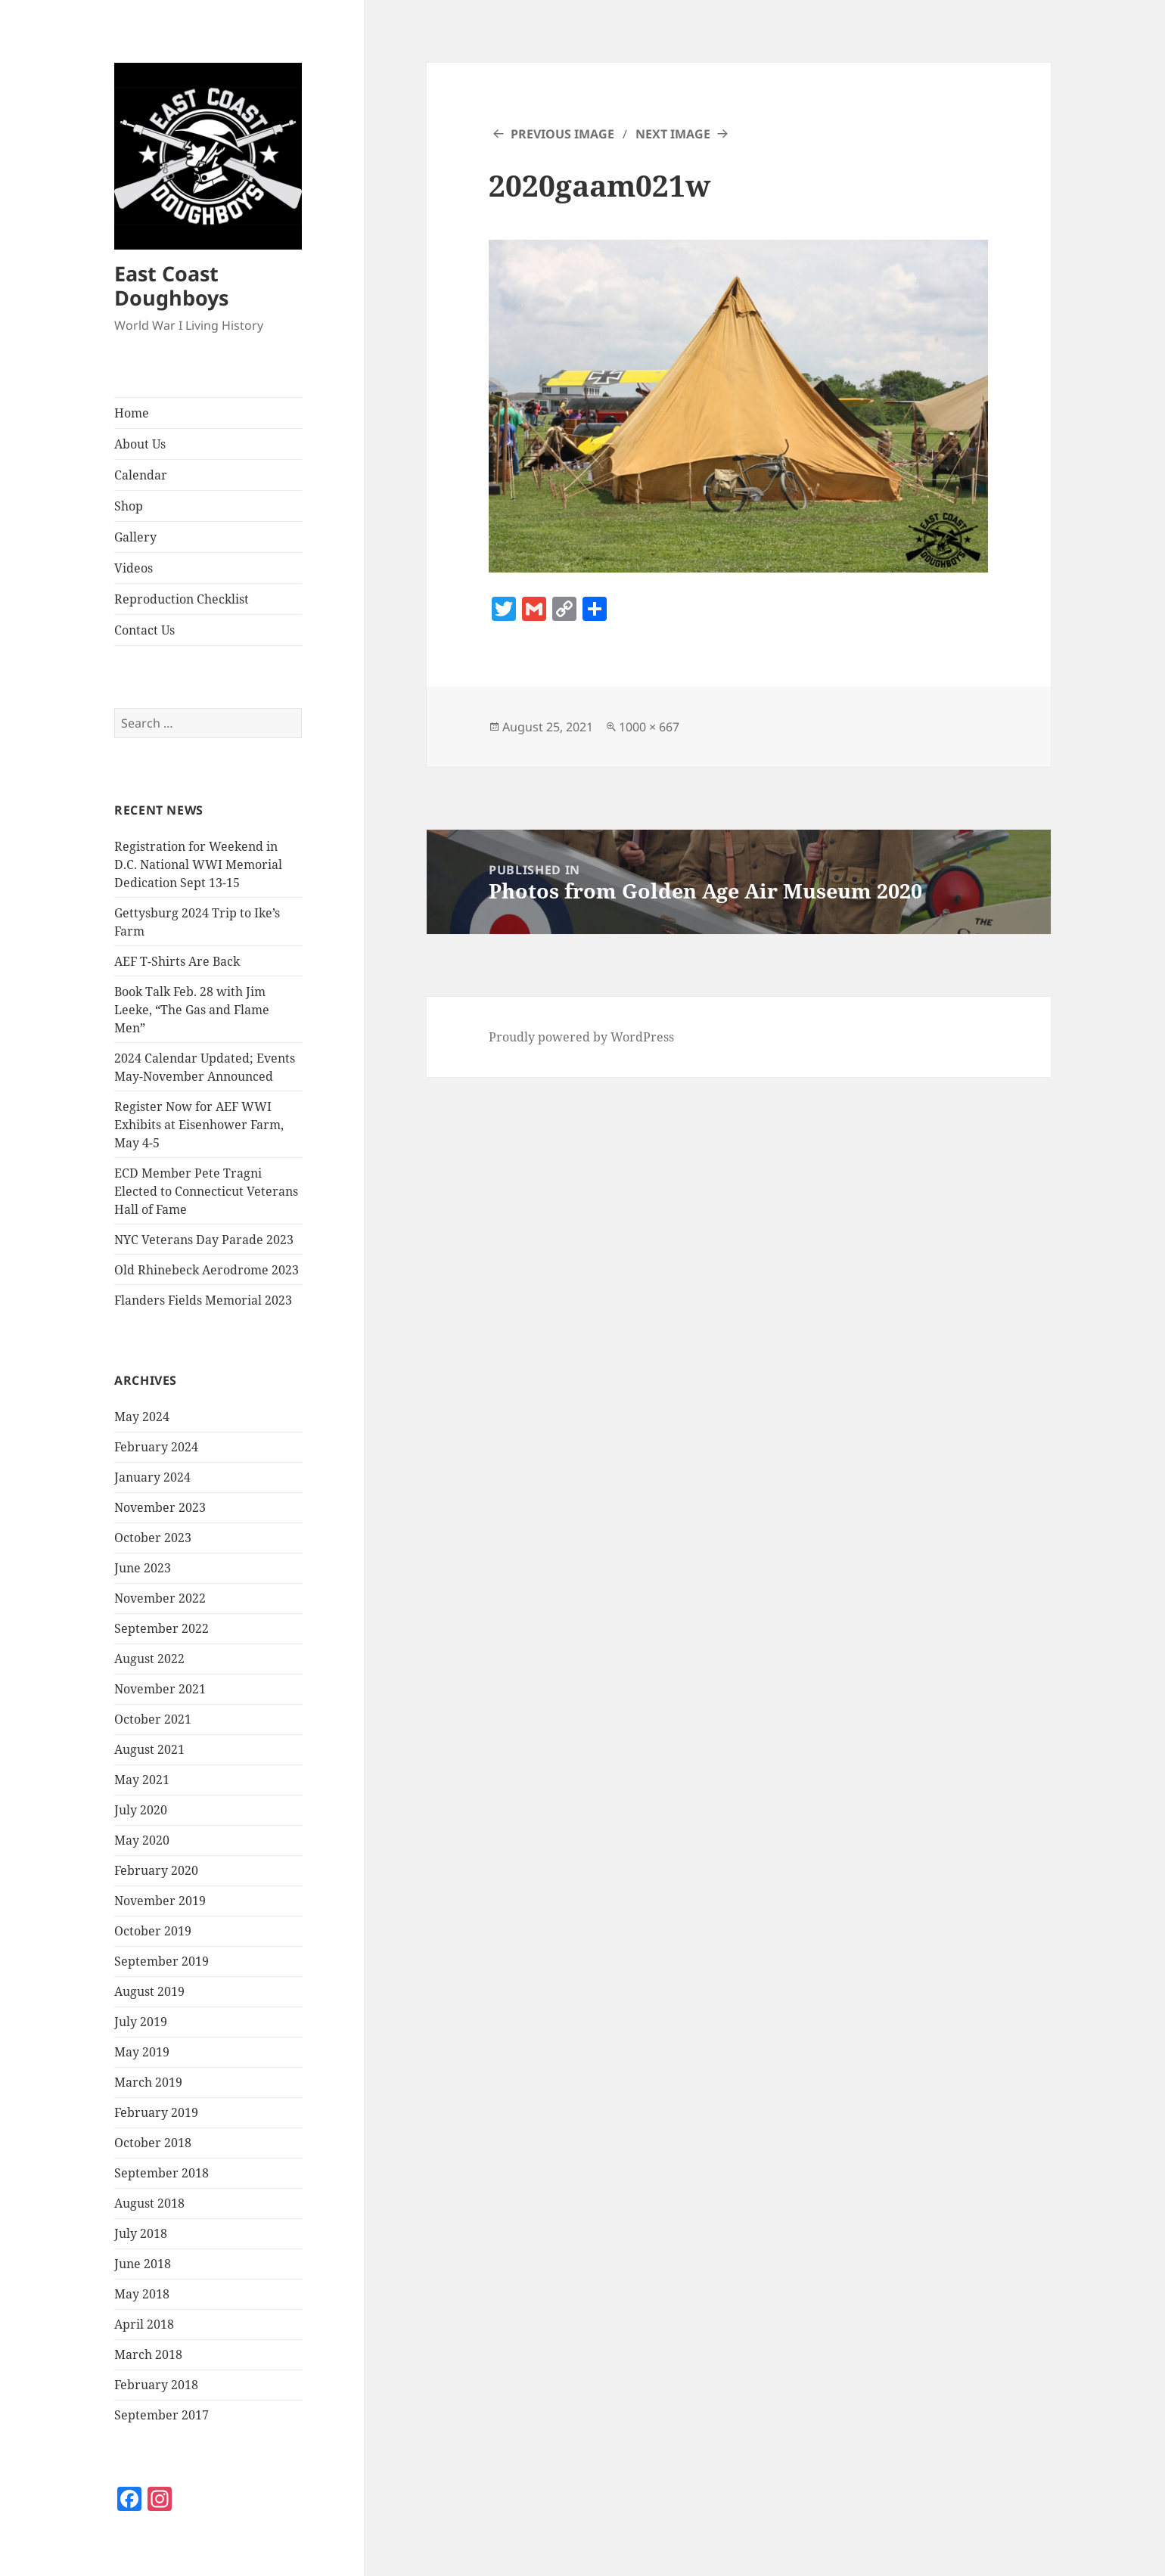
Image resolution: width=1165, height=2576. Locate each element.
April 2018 (144, 2324)
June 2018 (142, 2263)
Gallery (135, 537)
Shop (128, 506)
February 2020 (156, 1870)
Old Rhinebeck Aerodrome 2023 (206, 1270)
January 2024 (152, 1477)
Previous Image (562, 134)
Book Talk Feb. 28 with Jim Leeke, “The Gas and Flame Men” (191, 1009)
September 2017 (161, 2415)
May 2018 (141, 2294)
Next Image (672, 134)
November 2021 (160, 1689)
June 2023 (142, 1568)
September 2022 (161, 1628)
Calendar (140, 475)
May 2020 (141, 1840)
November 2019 (160, 1900)
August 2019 (149, 1991)
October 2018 (152, 2142)
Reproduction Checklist (181, 599)
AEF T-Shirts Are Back (177, 961)
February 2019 (156, 2112)
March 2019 (148, 2082)
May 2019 (141, 2052)
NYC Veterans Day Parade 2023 (204, 1239)
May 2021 (141, 1779)
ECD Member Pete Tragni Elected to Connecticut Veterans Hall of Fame (206, 1191)
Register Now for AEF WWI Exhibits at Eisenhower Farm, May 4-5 (199, 1124)
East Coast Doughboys (171, 285)
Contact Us (144, 630)
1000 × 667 (649, 726)
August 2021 (149, 1749)
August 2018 (149, 2203)
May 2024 (141, 1416)
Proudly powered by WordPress (581, 1037)
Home (131, 413)
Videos (133, 568)
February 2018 (156, 2384)
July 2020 (140, 1810)
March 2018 (148, 2354)
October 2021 (152, 1719)
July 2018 (140, 2233)
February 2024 (156, 1447)
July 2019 (140, 2021)
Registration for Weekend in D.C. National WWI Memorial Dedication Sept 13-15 (198, 864)
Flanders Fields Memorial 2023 (203, 1300)
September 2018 (161, 2173)
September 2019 (161, 1961)
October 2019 (152, 1931)
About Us (140, 444)
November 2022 (160, 1598)
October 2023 (152, 1537)
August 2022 (149, 1658)
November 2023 (160, 1507)
